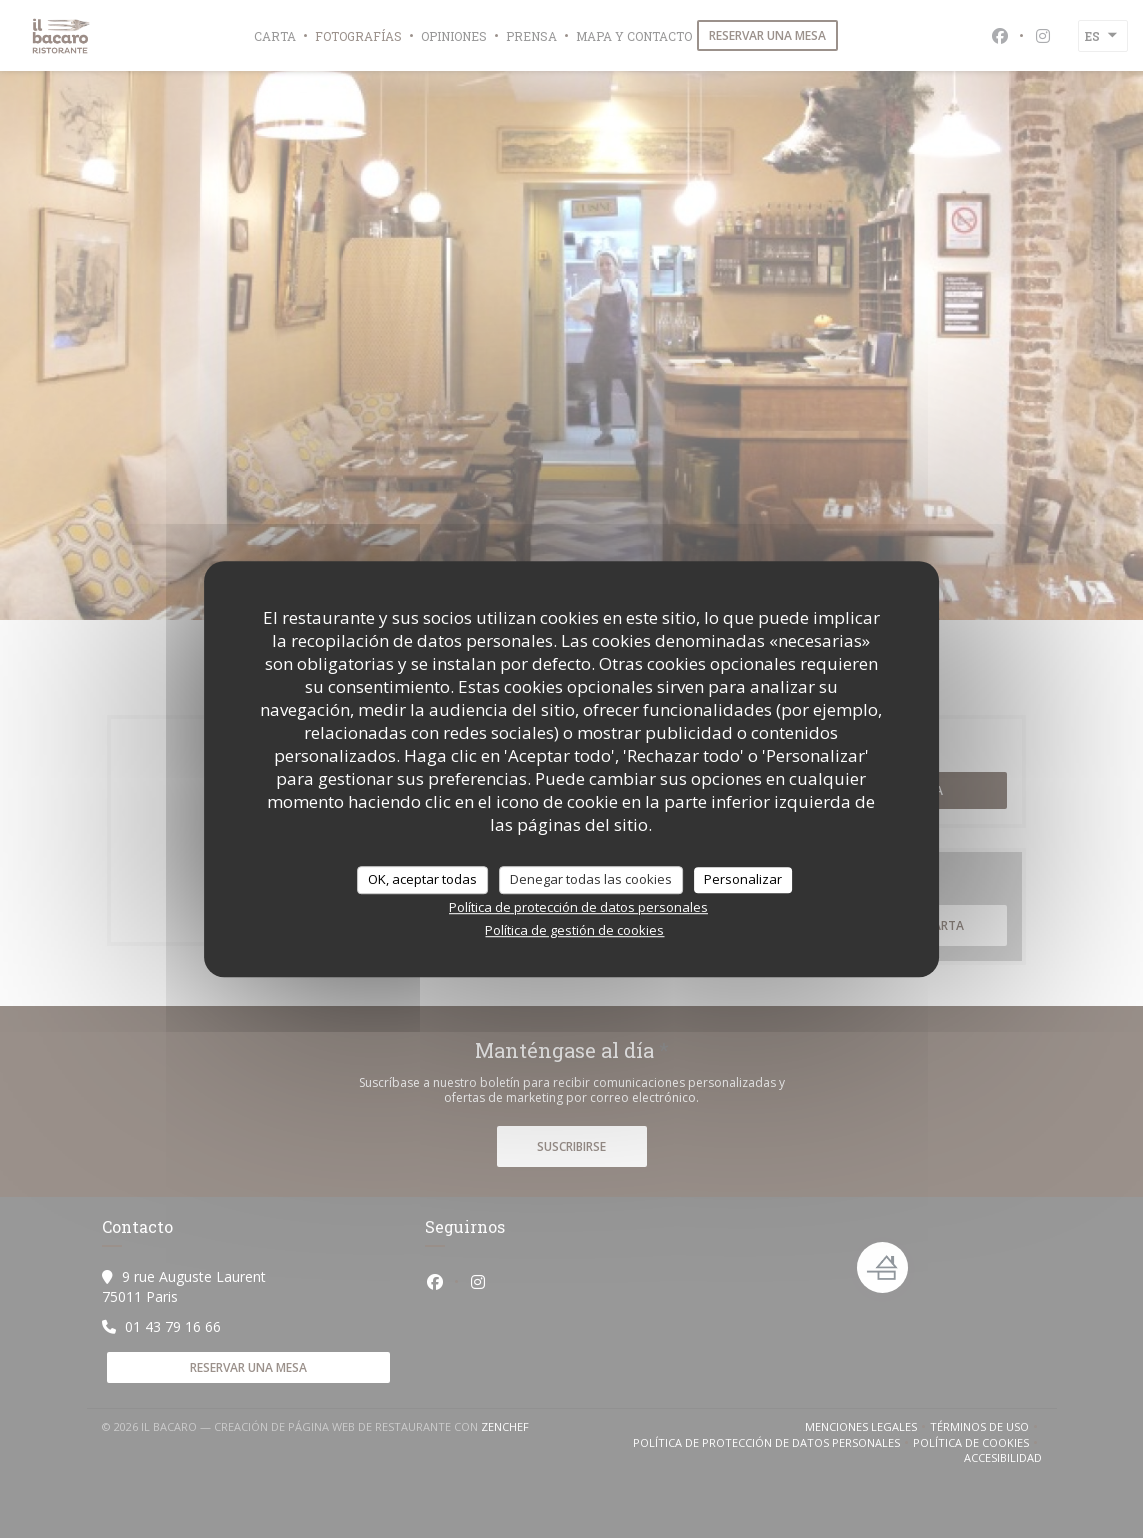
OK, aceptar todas (422, 879)
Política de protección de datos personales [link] (578, 907)
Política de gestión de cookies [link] (574, 930)
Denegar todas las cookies (591, 879)
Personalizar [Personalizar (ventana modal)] (743, 879)
